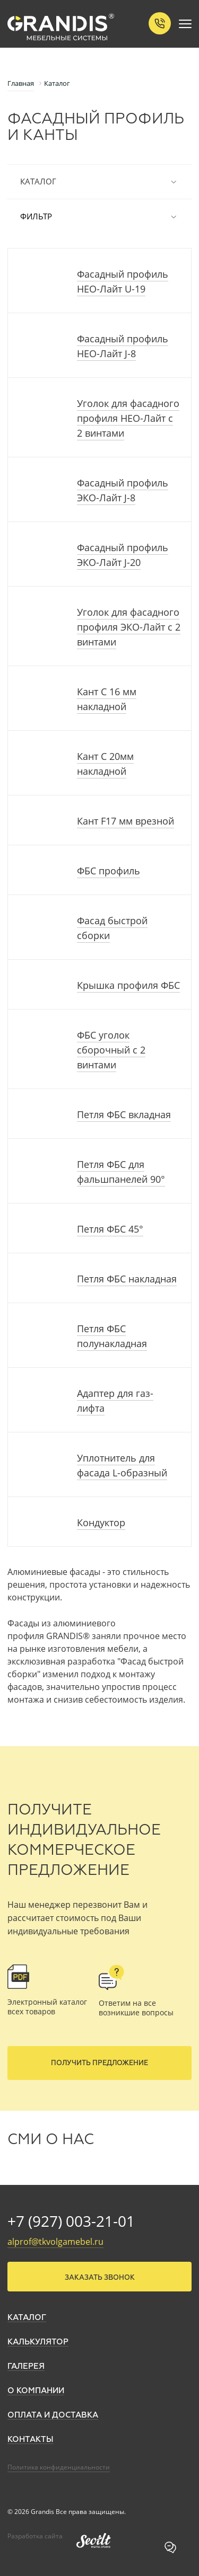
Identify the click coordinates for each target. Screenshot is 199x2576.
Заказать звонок (100, 2277)
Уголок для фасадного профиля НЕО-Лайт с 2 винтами (128, 418)
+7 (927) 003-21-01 (71, 2221)
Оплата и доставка (52, 2415)
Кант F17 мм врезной (125, 821)
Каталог (99, 181)
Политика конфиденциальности (58, 2467)
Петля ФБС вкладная (124, 1114)
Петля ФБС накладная (127, 1278)
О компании (35, 2391)
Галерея (26, 2366)
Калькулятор (37, 2342)
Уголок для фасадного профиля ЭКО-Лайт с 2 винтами (128, 627)
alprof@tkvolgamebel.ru (55, 2241)
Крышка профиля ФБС (128, 985)
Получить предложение (99, 2063)
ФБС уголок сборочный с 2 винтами (111, 1050)
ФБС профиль (108, 870)
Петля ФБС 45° (110, 1229)
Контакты (30, 2440)
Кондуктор (101, 1522)
